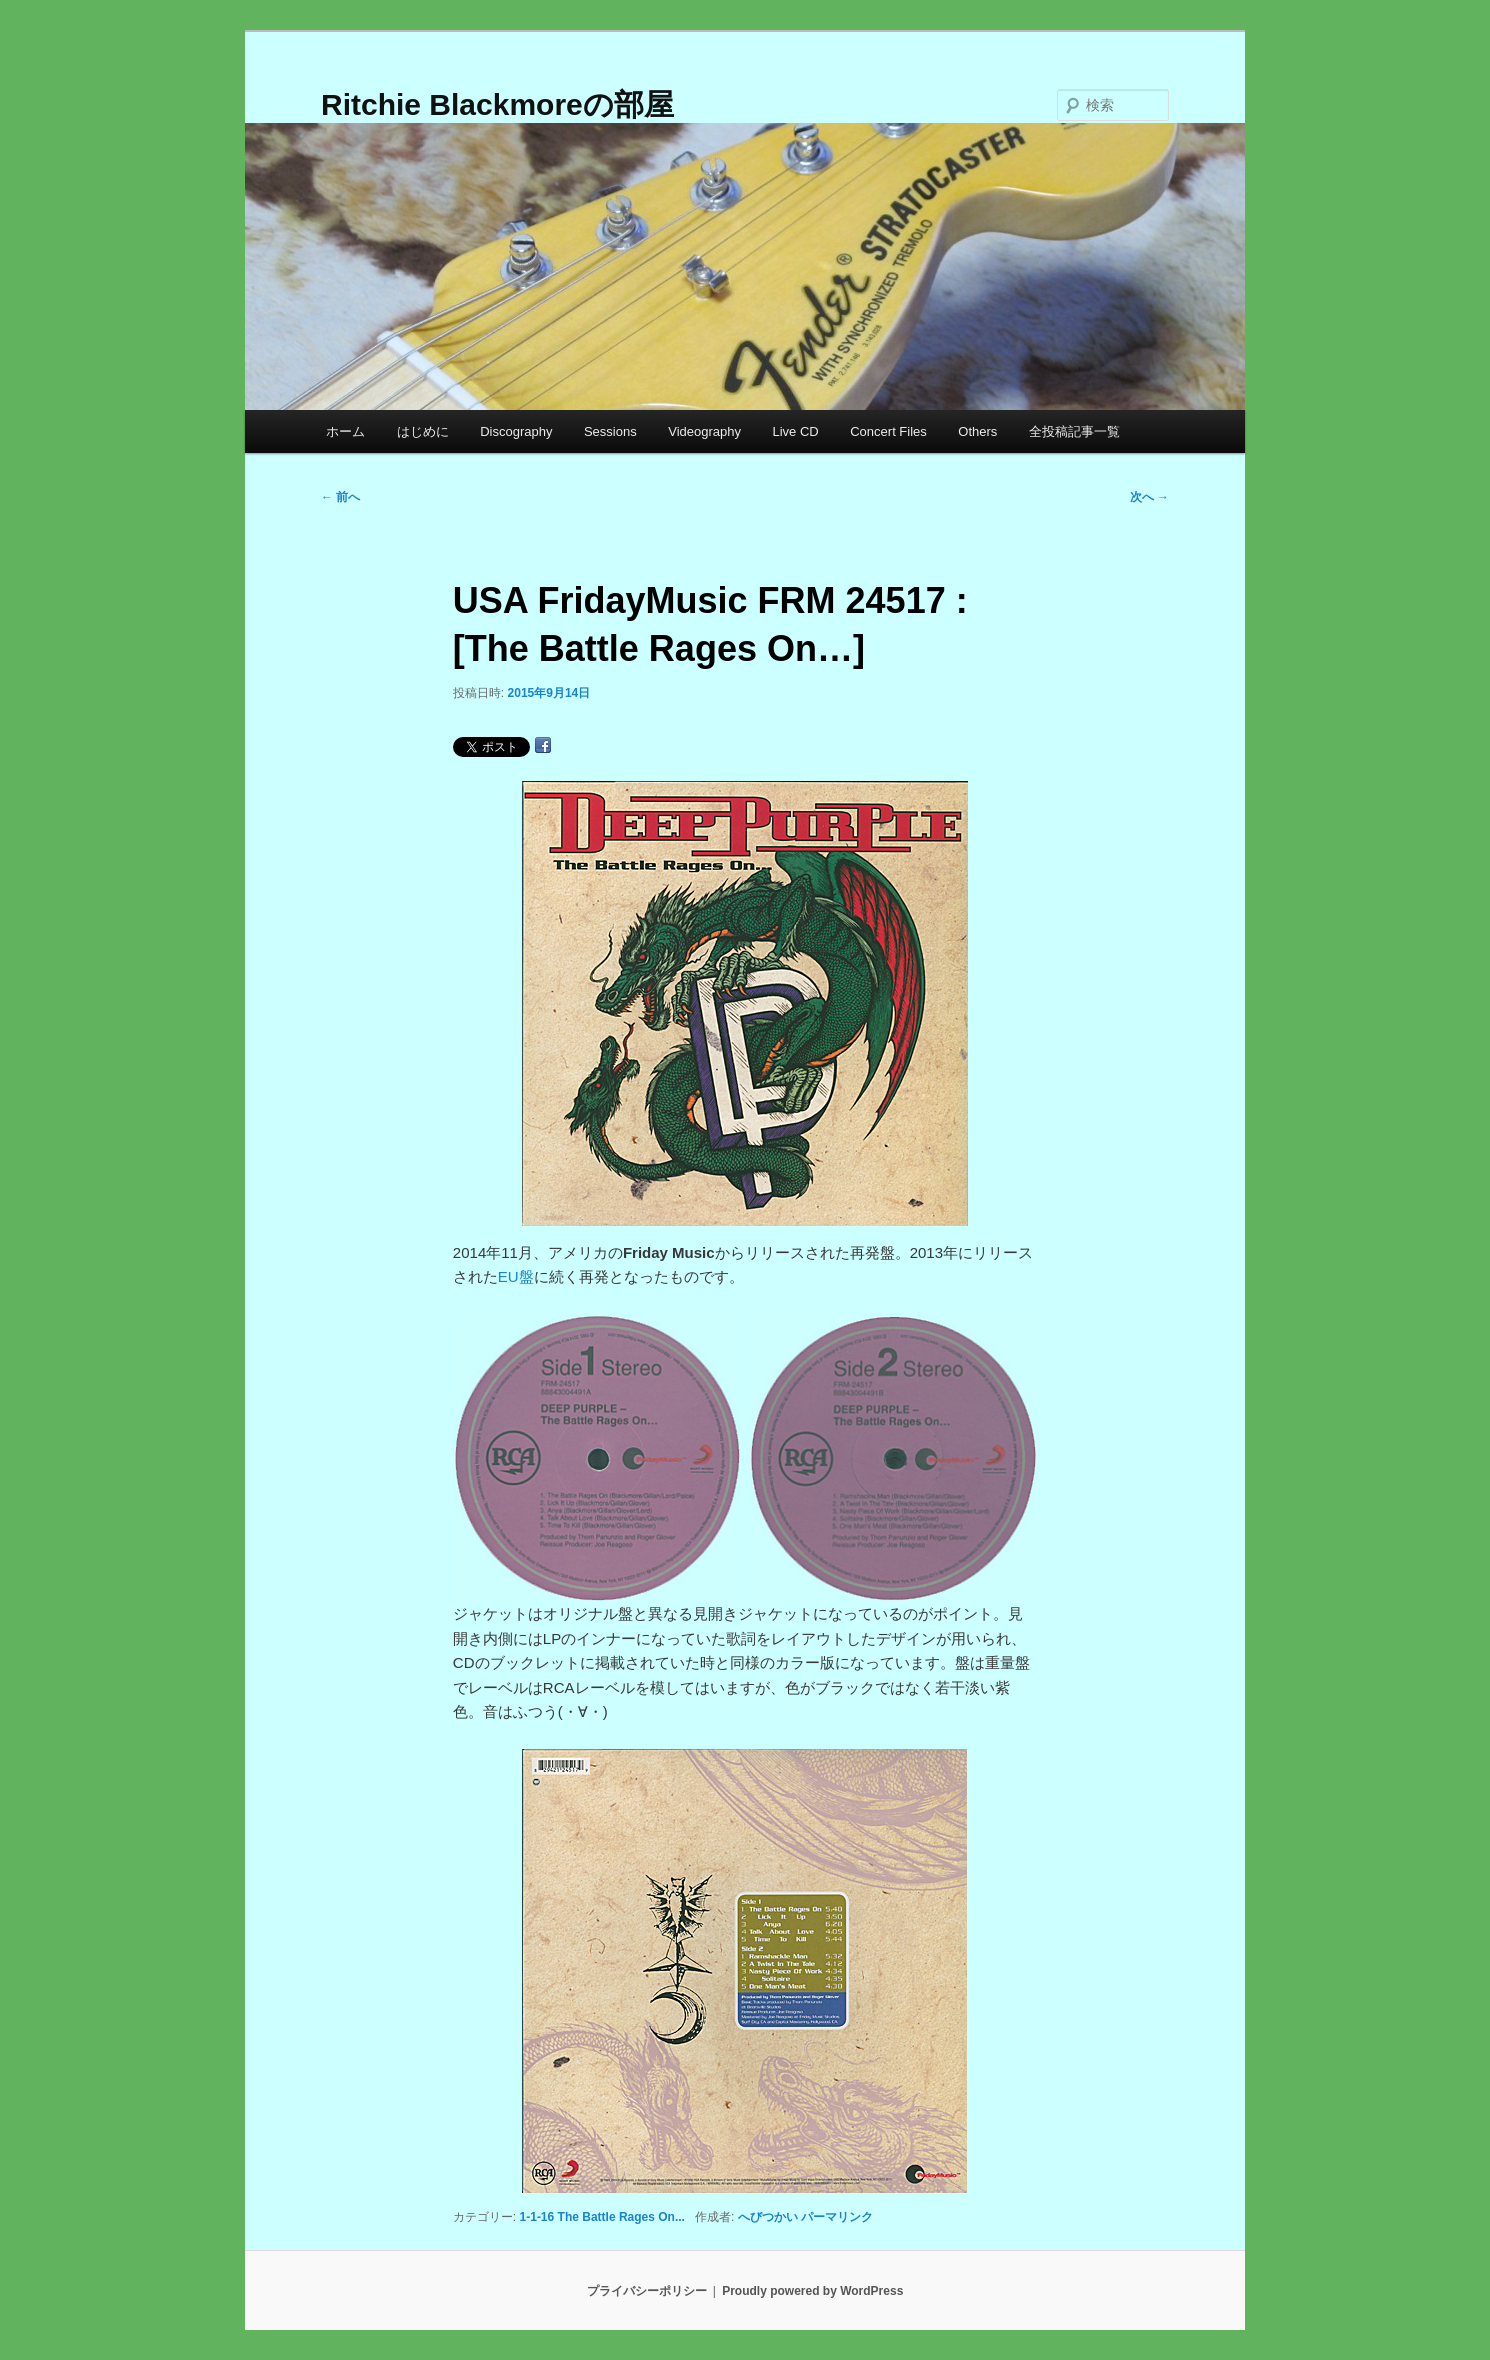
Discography (516, 431)
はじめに (423, 431)
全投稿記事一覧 (1074, 431)
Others (977, 431)
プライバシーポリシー (647, 2291)
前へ (340, 497)
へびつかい (768, 2217)
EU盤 (516, 1276)
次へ (1149, 497)
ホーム (345, 431)
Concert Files (888, 431)
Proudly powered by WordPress (812, 2291)
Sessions (610, 431)
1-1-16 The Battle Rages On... (602, 2217)
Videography (704, 431)
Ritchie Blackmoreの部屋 (497, 104)
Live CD (795, 431)
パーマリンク (837, 2217)
